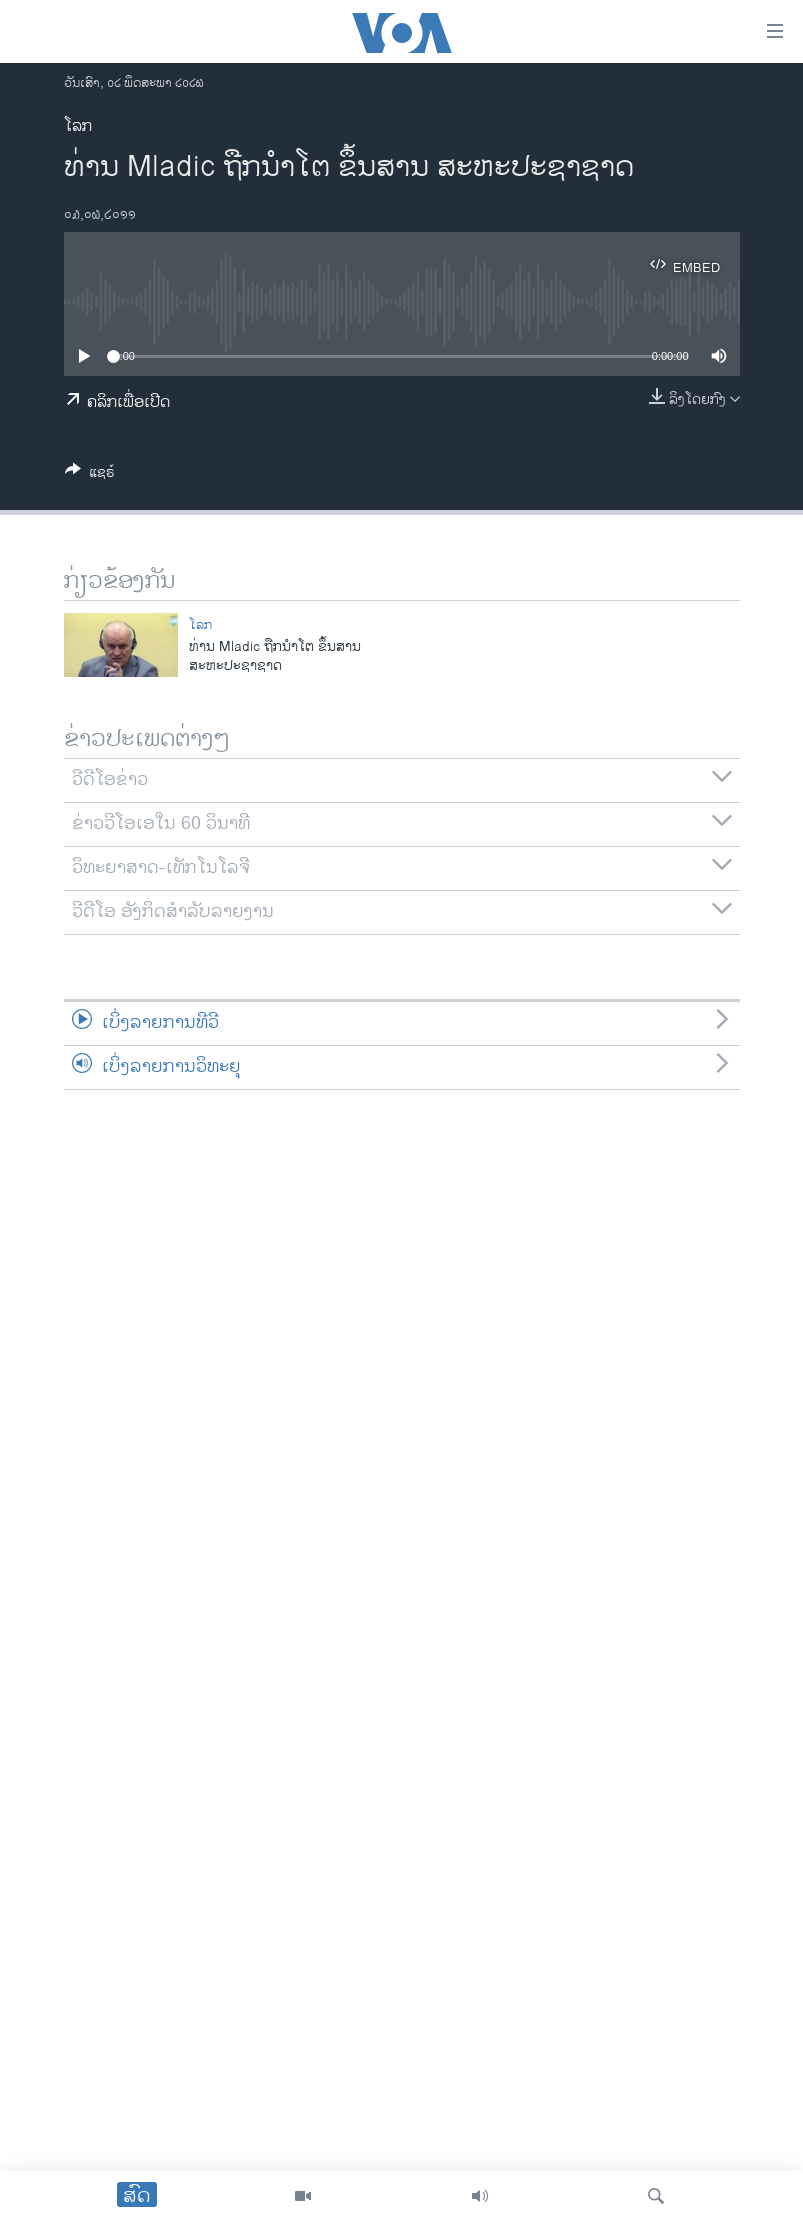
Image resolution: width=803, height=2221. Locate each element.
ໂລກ (78, 126)
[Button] (90, 475)
